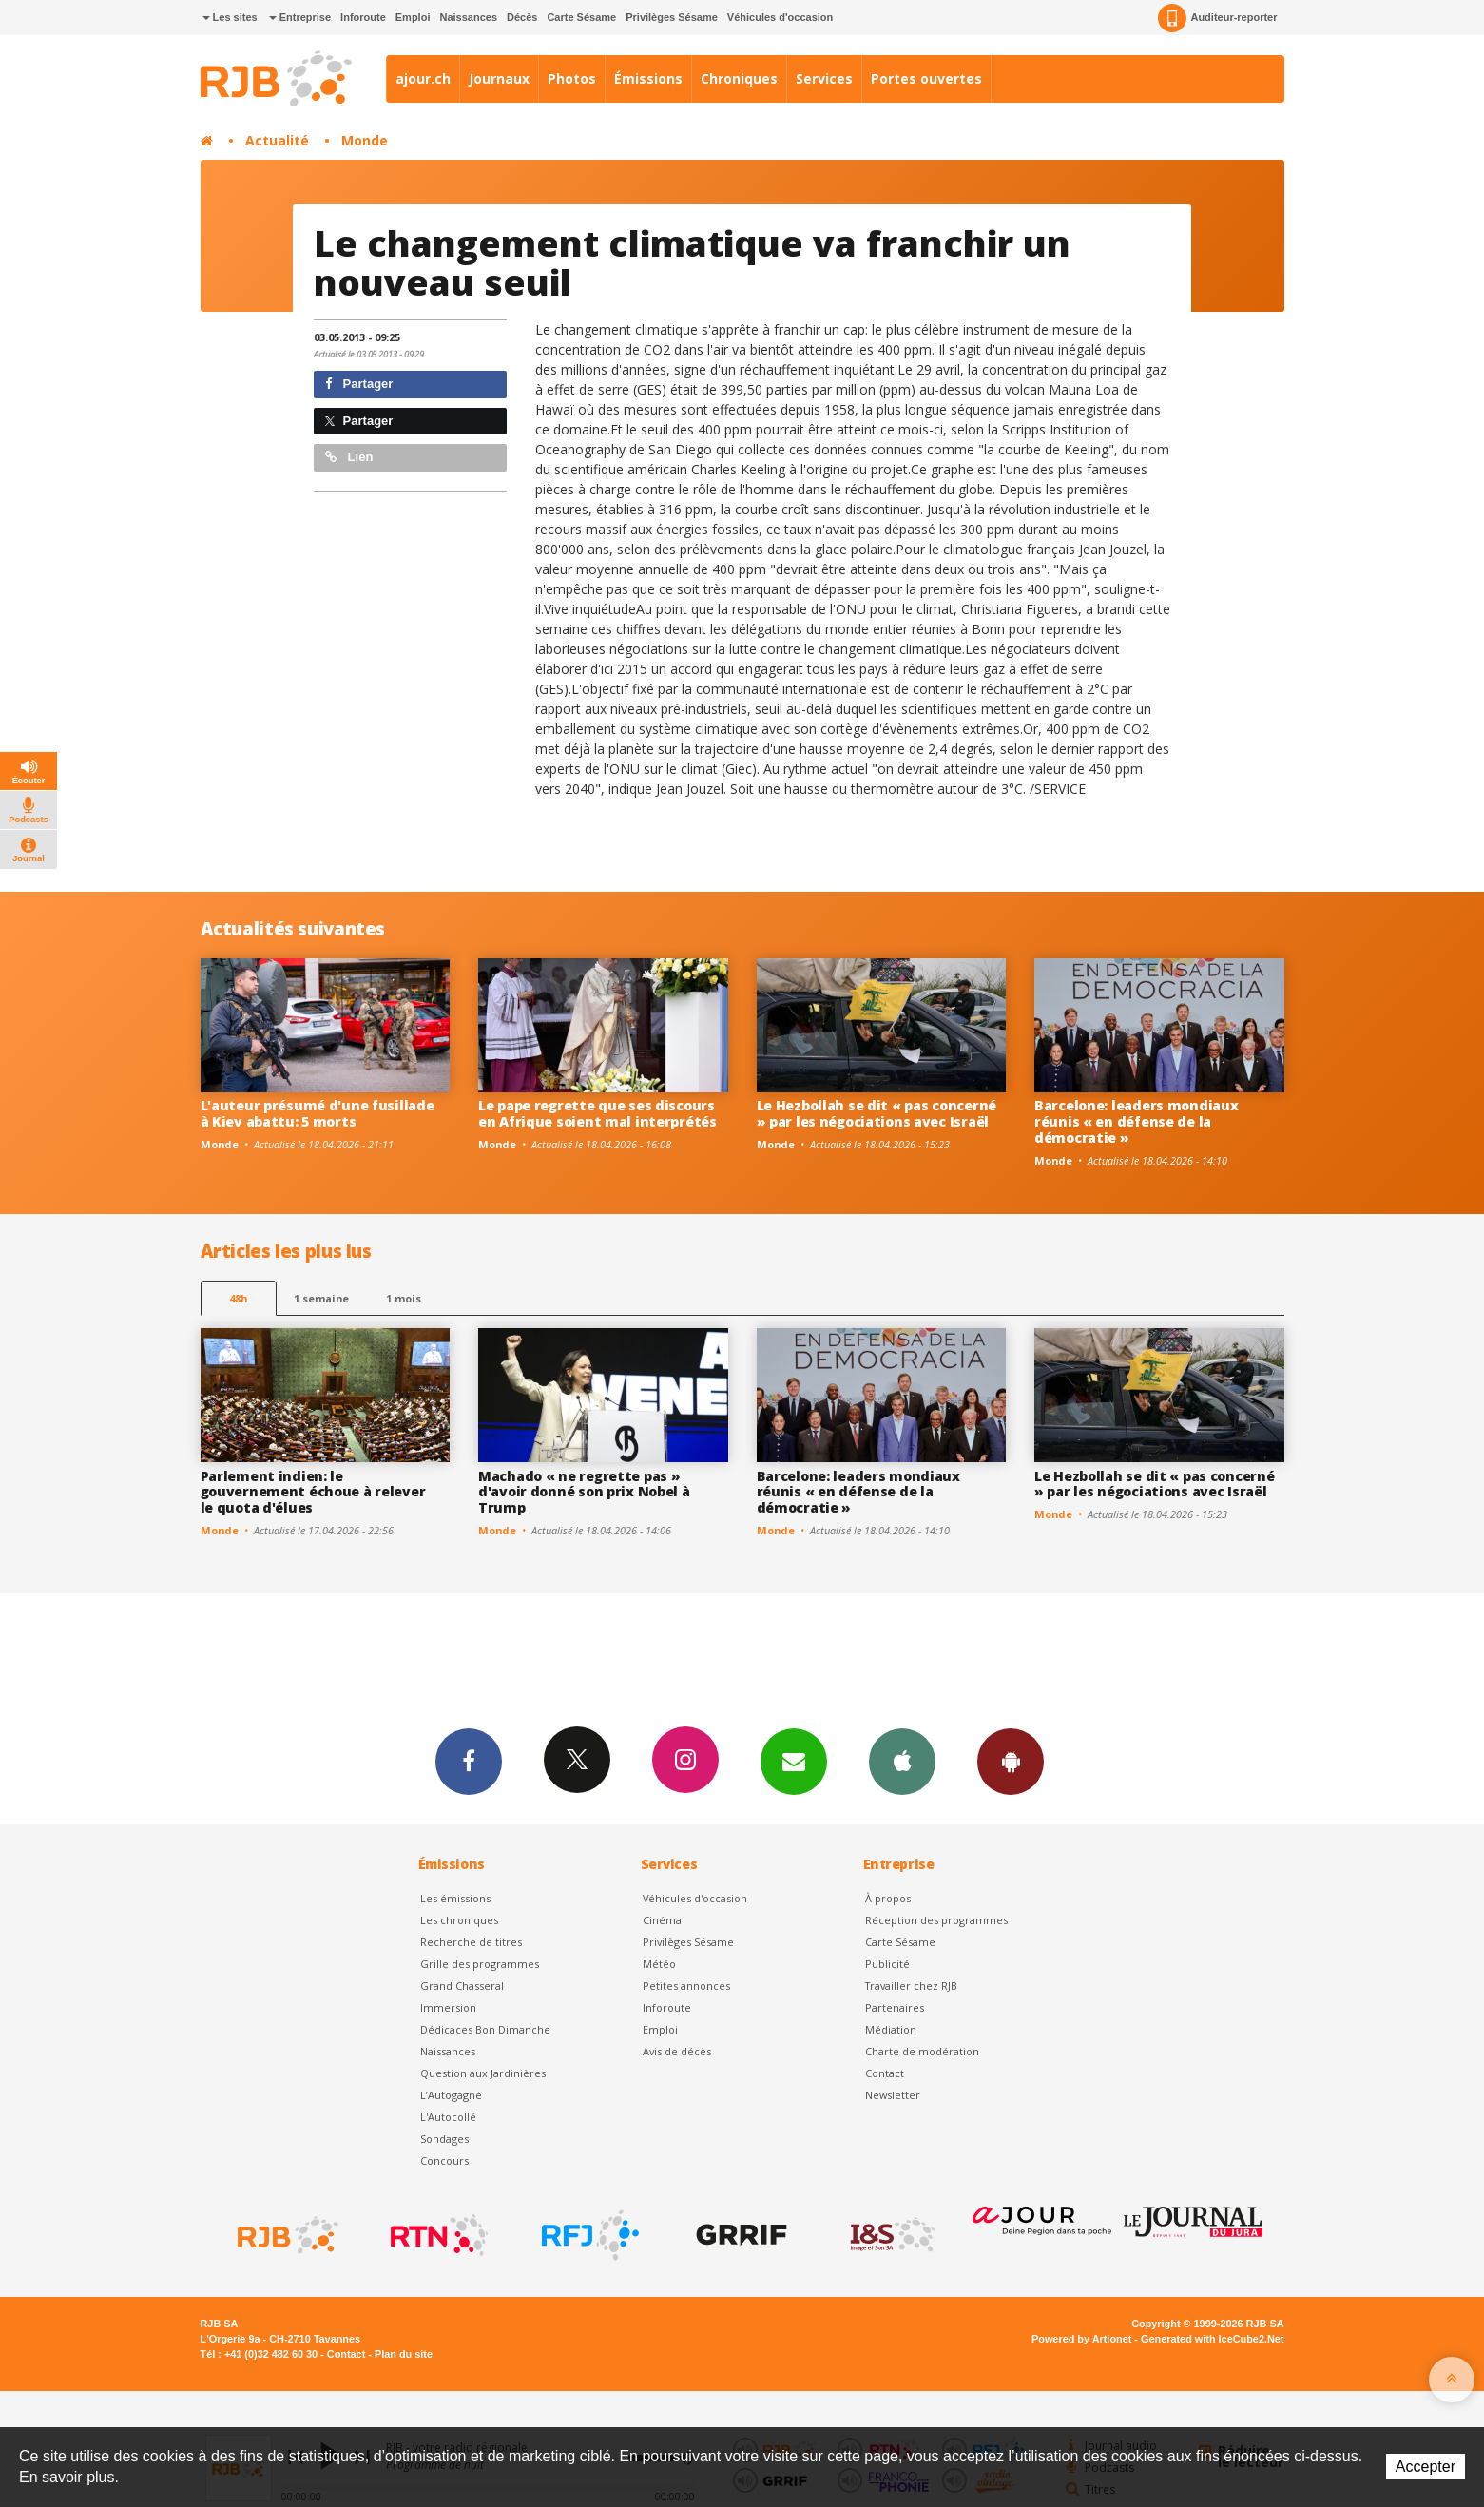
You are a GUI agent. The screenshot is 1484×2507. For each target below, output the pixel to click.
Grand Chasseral (462, 1985)
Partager (359, 383)
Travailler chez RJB (911, 1985)
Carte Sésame (581, 17)
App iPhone (902, 1760)
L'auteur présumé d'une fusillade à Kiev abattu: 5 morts (317, 1113)
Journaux (499, 78)
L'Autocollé (448, 2117)
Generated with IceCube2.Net (1212, 2338)
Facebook (468, 1760)
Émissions (648, 78)
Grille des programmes (479, 1963)
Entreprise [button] (300, 17)
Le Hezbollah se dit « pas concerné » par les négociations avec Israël (876, 1113)
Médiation (890, 2029)
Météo (659, 1963)
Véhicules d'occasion (780, 17)
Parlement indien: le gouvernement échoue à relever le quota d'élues (313, 1492)
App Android (1010, 1760)
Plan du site (404, 2354)
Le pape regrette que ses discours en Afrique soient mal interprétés (597, 1113)
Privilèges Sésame (672, 17)
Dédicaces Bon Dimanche (485, 2029)
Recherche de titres (471, 1942)
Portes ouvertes (926, 78)
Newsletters (794, 1760)
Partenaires (894, 2007)
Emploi (413, 17)
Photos (572, 78)
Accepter (1425, 2467)
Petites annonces (686, 1985)
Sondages (444, 2138)
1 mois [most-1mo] (403, 1298)
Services (824, 78)
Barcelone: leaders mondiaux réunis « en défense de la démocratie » (1136, 1121)
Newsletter (892, 2095)
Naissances (468, 17)
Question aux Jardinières (483, 2073)
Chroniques (739, 78)
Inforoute (363, 17)
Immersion (448, 2007)
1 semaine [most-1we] (321, 1298)
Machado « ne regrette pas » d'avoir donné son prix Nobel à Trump (584, 1492)
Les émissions (455, 1898)
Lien (349, 457)
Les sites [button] (230, 17)
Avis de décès (677, 2051)
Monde (364, 140)
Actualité (277, 140)
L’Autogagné (451, 2095)
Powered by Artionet (1081, 2338)
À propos (888, 1898)
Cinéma (662, 1920)
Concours (444, 2160)
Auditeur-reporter (1217, 18)
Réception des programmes (936, 1920)
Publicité (887, 1963)
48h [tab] (238, 1298)
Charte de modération (922, 2051)
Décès (522, 17)
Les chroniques (459, 1920)
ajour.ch (423, 78)
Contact (884, 2073)
